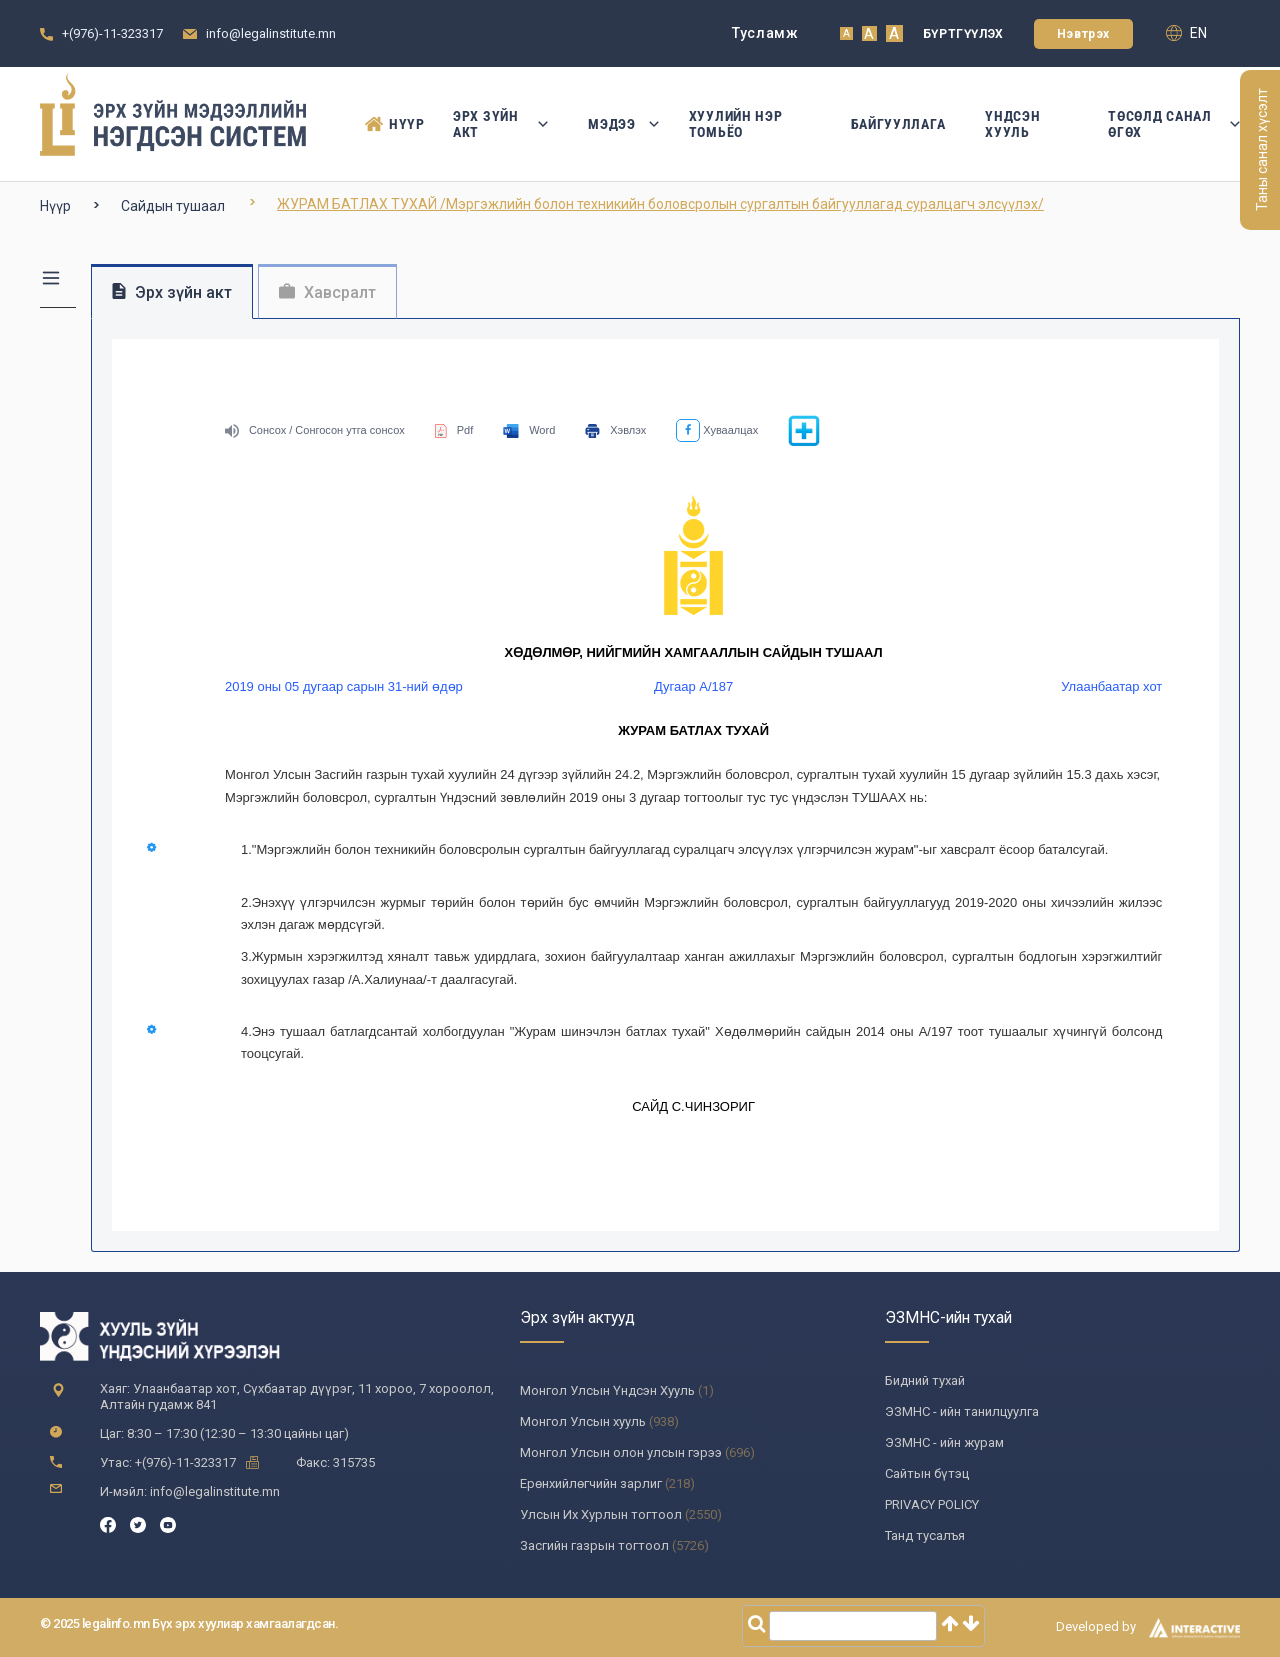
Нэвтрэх (1083, 34)
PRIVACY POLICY (932, 1504)
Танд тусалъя (925, 1535)
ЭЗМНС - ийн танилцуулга (962, 1411)
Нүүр (389, 124)
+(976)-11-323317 (112, 33)
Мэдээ (618, 124)
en (1186, 33)
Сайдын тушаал (173, 206)
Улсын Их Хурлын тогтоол (601, 1514)
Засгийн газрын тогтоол (594, 1545)
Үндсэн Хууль (1012, 124)
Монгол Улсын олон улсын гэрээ (621, 1452)
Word (529, 430)
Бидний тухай (925, 1380)
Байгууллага (898, 124)
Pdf (454, 430)
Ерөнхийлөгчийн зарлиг (591, 1483)
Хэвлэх (615, 430)
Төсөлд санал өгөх (1174, 124)
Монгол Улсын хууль (583, 1421)
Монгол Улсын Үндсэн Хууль (607, 1390)
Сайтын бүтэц (927, 1473)
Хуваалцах (717, 430)
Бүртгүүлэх (963, 34)
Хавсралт (327, 292)
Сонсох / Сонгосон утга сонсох (315, 430)
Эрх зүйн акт (500, 124)
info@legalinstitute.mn (271, 33)
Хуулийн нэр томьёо (736, 124)
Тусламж (765, 33)
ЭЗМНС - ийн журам (944, 1442)
